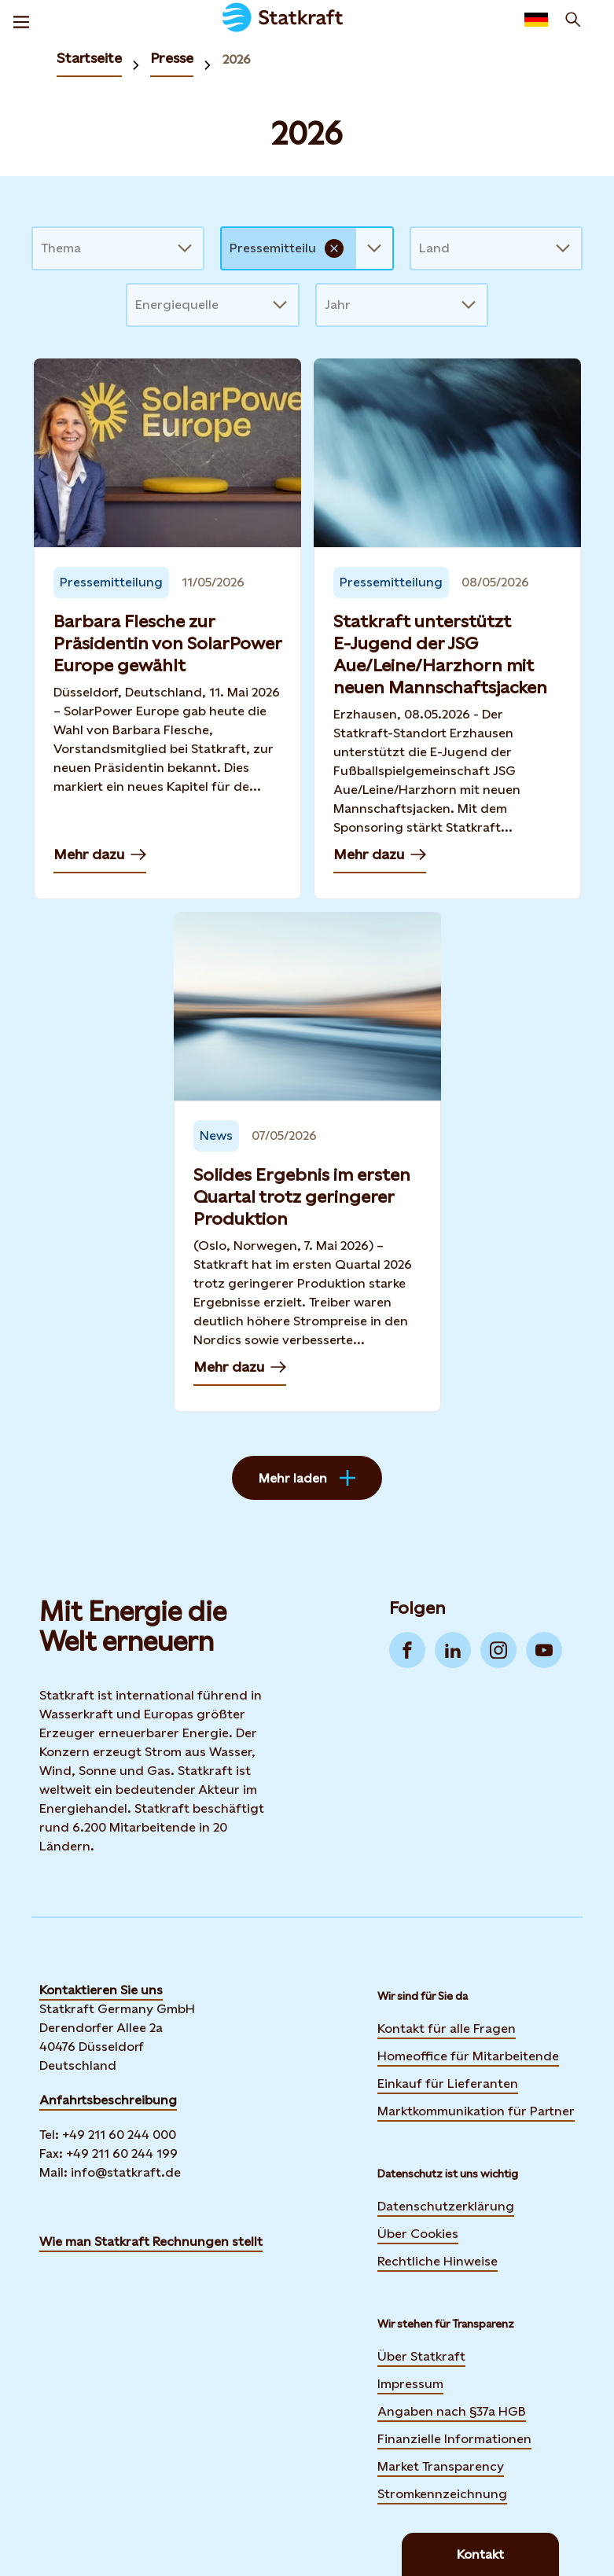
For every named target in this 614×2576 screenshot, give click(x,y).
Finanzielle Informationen (454, 2438)
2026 (236, 59)
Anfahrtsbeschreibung (108, 2100)
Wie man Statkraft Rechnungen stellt (151, 2241)
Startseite (89, 58)
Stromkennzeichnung (442, 2493)
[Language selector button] (536, 20)
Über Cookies (417, 2233)
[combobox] (42, 248)
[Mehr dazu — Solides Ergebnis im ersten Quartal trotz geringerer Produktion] (307, 1162)
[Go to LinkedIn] (453, 1650)
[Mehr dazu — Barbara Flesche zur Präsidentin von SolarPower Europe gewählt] (167, 628)
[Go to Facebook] (407, 1650)
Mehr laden (307, 1478)
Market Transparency (440, 2466)
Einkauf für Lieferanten (447, 2083)
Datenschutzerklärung (445, 2206)
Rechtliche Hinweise (437, 2261)
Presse (171, 58)
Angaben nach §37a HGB (451, 2411)
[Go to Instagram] (498, 1650)
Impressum (410, 2383)
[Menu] (21, 19)
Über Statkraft (421, 2356)
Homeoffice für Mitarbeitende (468, 2056)
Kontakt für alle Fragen (446, 2028)
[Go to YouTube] (544, 1650)
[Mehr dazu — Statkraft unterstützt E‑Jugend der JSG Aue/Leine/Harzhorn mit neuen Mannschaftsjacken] (447, 628)
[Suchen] (573, 19)
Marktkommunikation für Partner (476, 2111)
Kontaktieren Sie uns (101, 1990)
